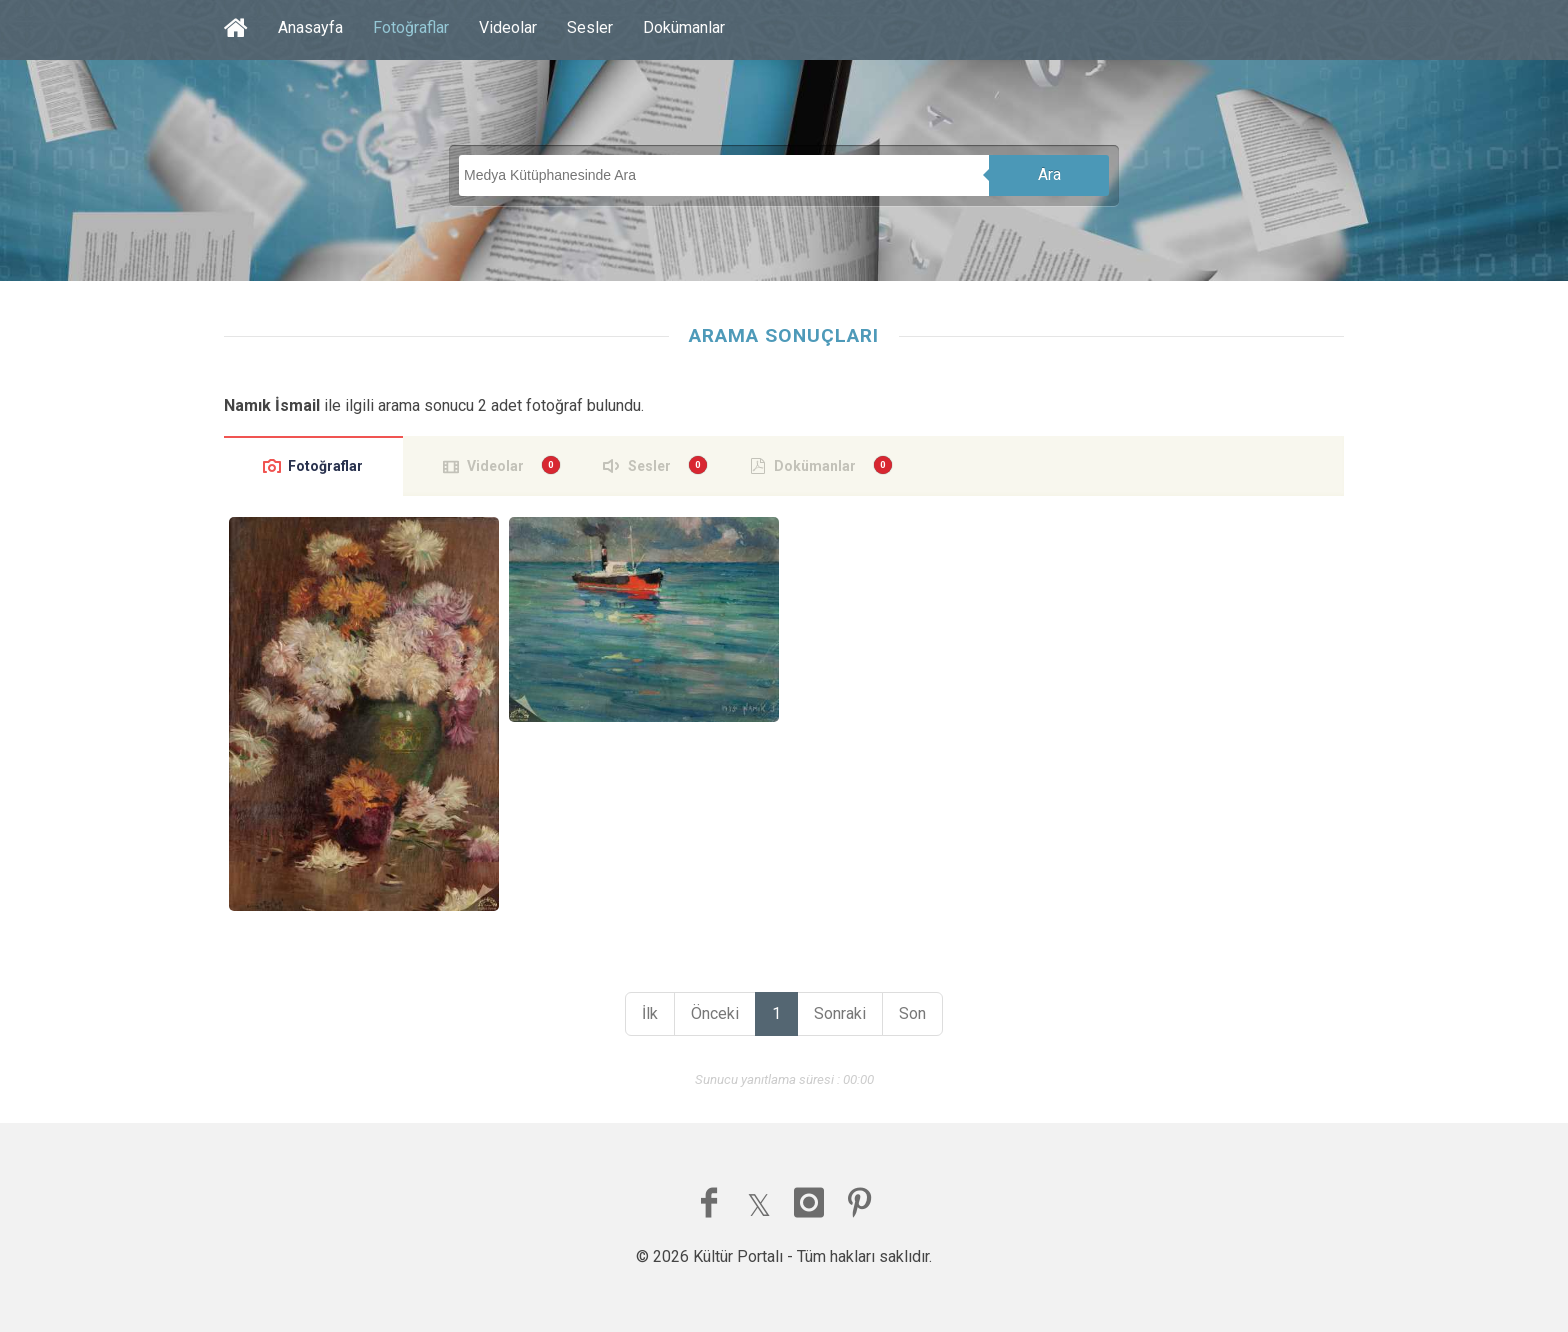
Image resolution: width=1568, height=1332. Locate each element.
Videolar (508, 27)
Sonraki (840, 1013)
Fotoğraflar (411, 27)
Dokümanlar (684, 27)
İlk (650, 1013)
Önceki (715, 1013)
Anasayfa (310, 27)
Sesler (590, 27)
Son (912, 1013)
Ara (1049, 174)
